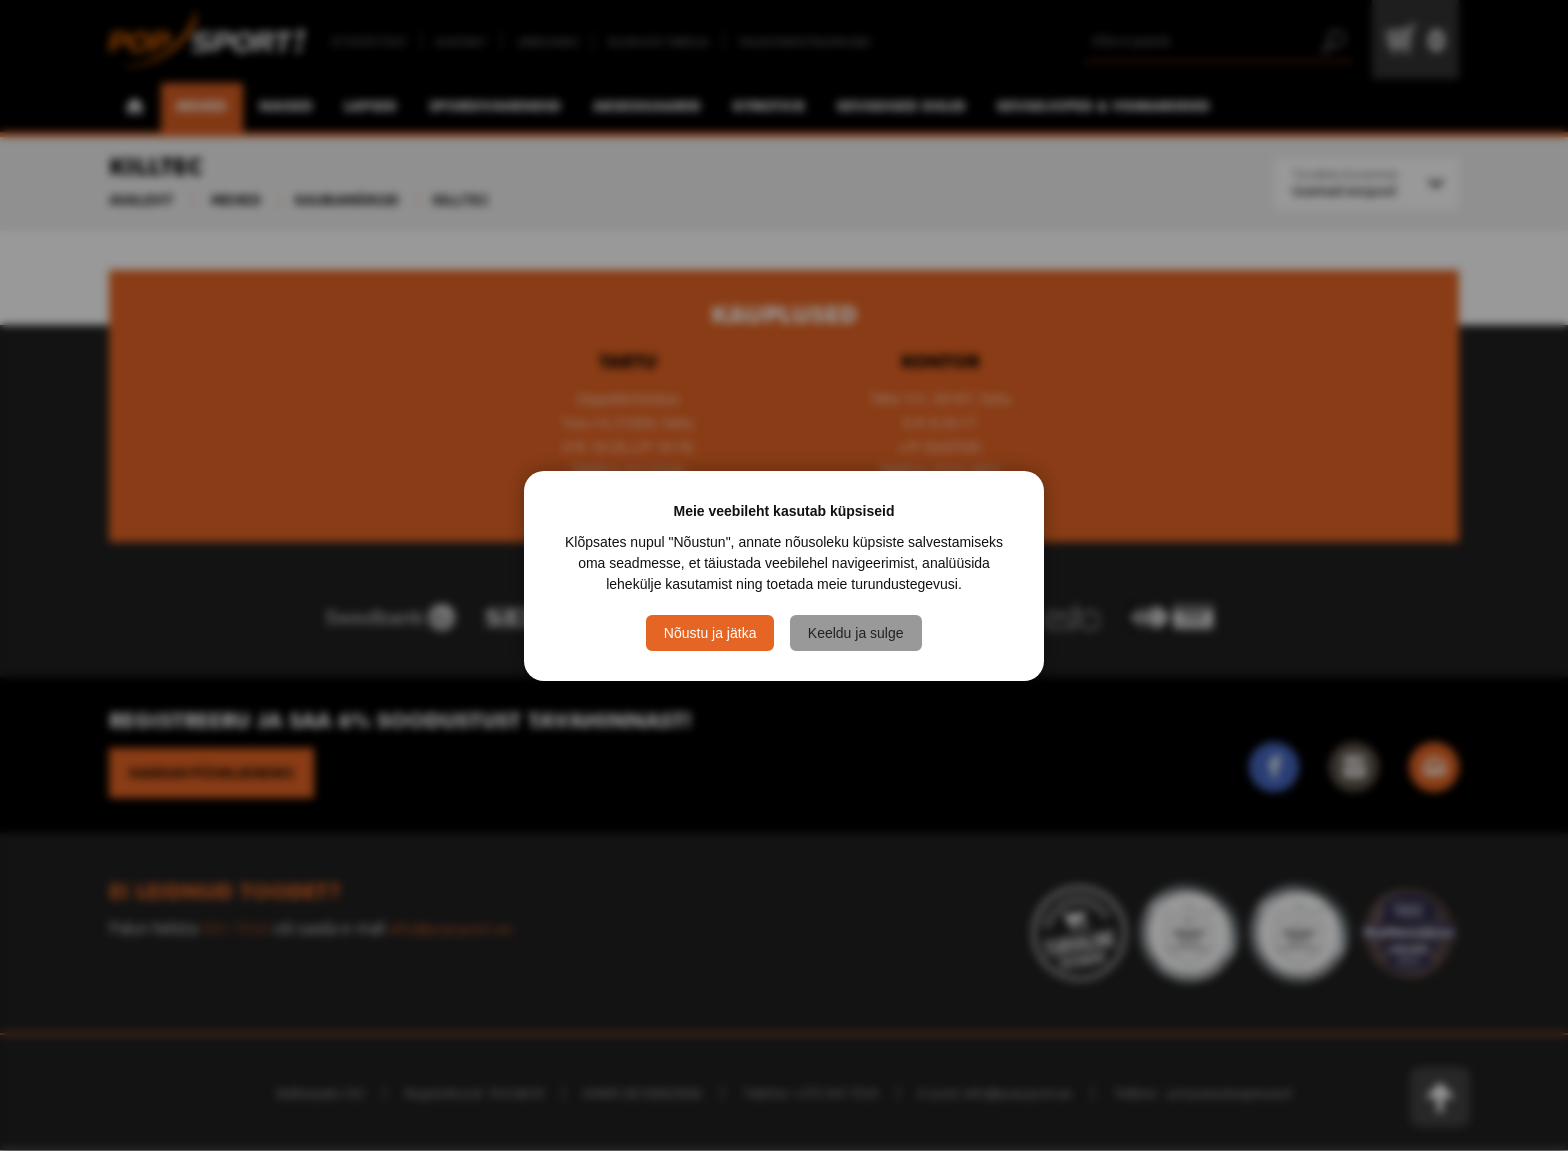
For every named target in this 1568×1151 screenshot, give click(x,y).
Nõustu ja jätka (710, 633)
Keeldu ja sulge (856, 633)
